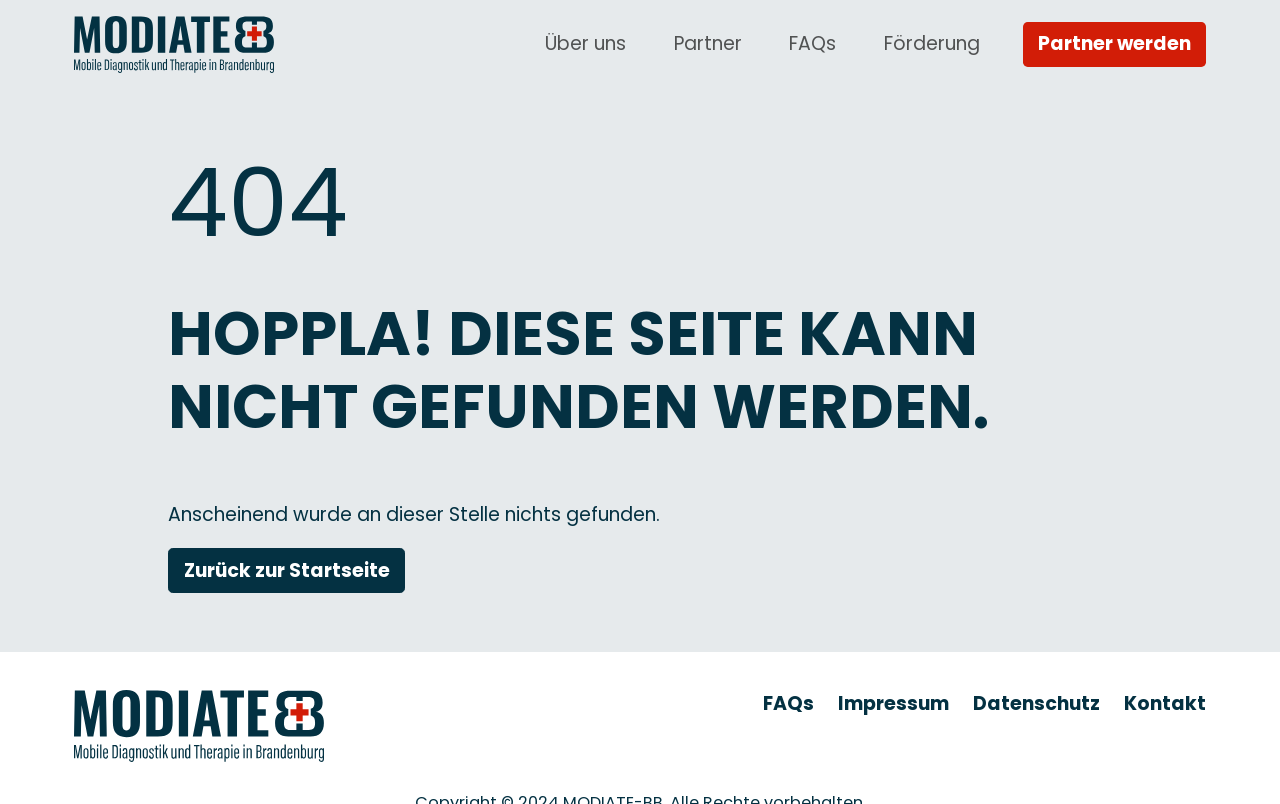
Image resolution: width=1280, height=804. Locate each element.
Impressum (893, 703)
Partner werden (1114, 43)
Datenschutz (1036, 703)
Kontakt (1165, 703)
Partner (708, 43)
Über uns (585, 43)
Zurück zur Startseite (287, 570)
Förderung (932, 43)
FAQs (812, 43)
